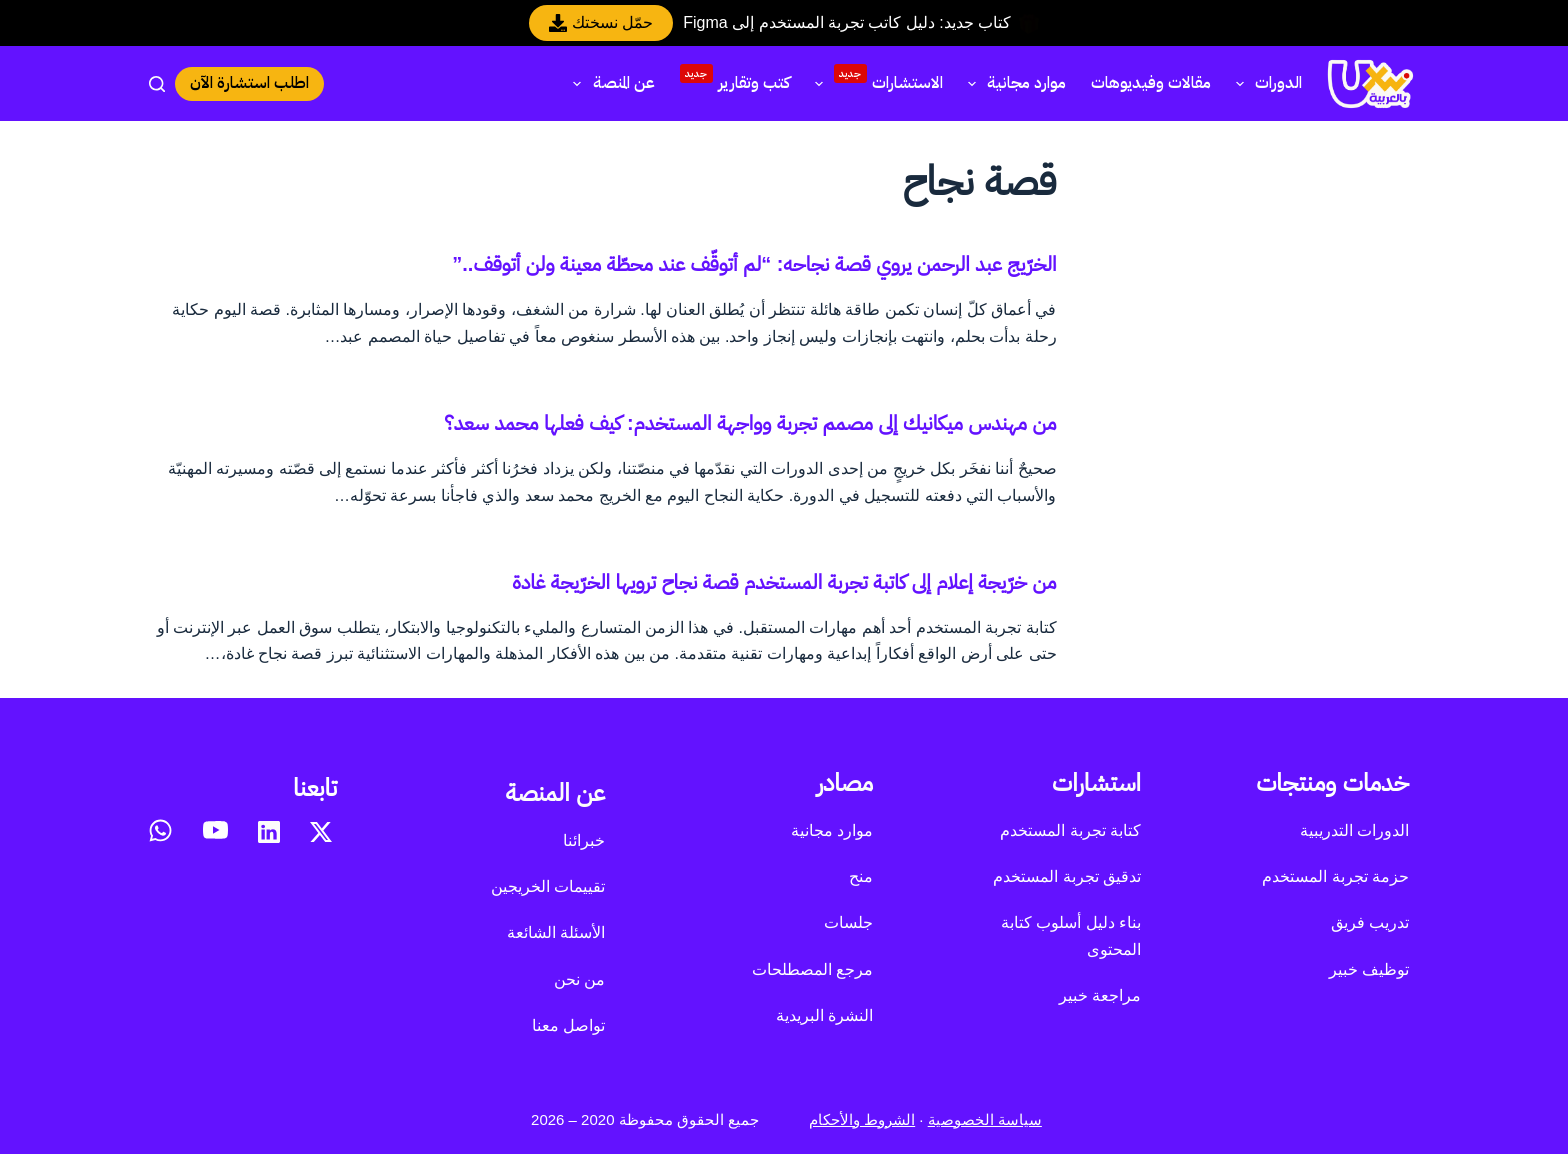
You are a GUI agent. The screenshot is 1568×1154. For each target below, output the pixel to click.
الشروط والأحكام (862, 1119)
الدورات (1265, 83)
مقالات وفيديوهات (1151, 83)
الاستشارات (875, 80)
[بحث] (157, 84)
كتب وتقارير (735, 80)
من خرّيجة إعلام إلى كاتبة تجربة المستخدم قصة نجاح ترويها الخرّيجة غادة (784, 582)
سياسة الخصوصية (985, 1119)
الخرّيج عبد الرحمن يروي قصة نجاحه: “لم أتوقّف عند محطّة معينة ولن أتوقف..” (754, 264)
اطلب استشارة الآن (249, 83)
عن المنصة (609, 83)
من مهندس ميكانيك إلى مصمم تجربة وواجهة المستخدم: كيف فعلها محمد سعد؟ (750, 423)
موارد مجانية (1013, 83)
